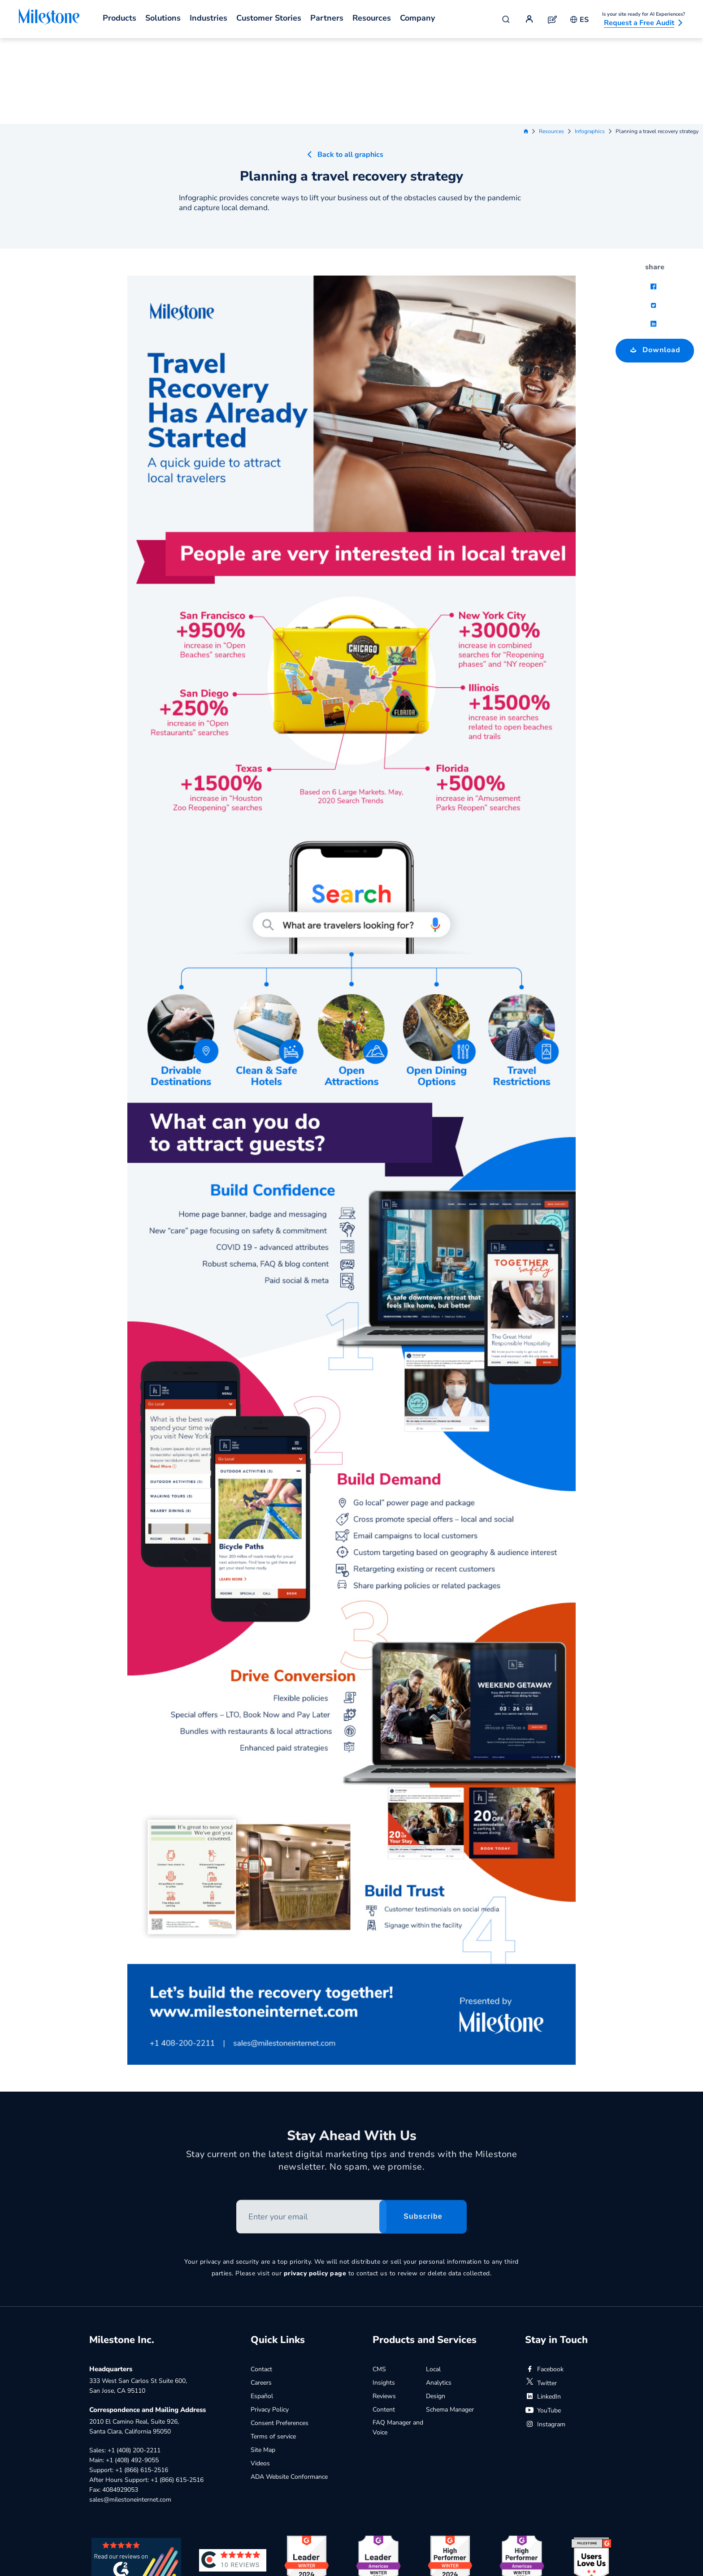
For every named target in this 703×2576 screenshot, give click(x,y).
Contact (261, 2283)
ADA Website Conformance (289, 2390)
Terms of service (273, 2350)
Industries (208, 18)
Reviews (384, 2310)
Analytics (438, 2296)
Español (262, 2310)
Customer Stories (268, 18)
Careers (261, 2296)
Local (433, 2283)
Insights (384, 2296)
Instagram (545, 2338)
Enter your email (236, 2117)
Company (417, 18)
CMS (379, 2283)
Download (648, 261)
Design (435, 2310)
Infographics (590, 45)
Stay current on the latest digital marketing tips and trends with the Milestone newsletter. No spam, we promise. (351, 2077)
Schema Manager (450, 2323)
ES (579, 20)
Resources (371, 18)
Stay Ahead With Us (352, 2053)
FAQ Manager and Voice (398, 2341)
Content (384, 2323)
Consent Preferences (279, 2337)
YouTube (543, 2324)
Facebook (544, 2283)
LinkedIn (543, 2310)
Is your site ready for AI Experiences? (643, 14)
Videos (260, 2377)
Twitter (541, 2297)
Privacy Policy (270, 2323)
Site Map (263, 2364)
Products (119, 18)
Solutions (163, 18)
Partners (326, 18)
